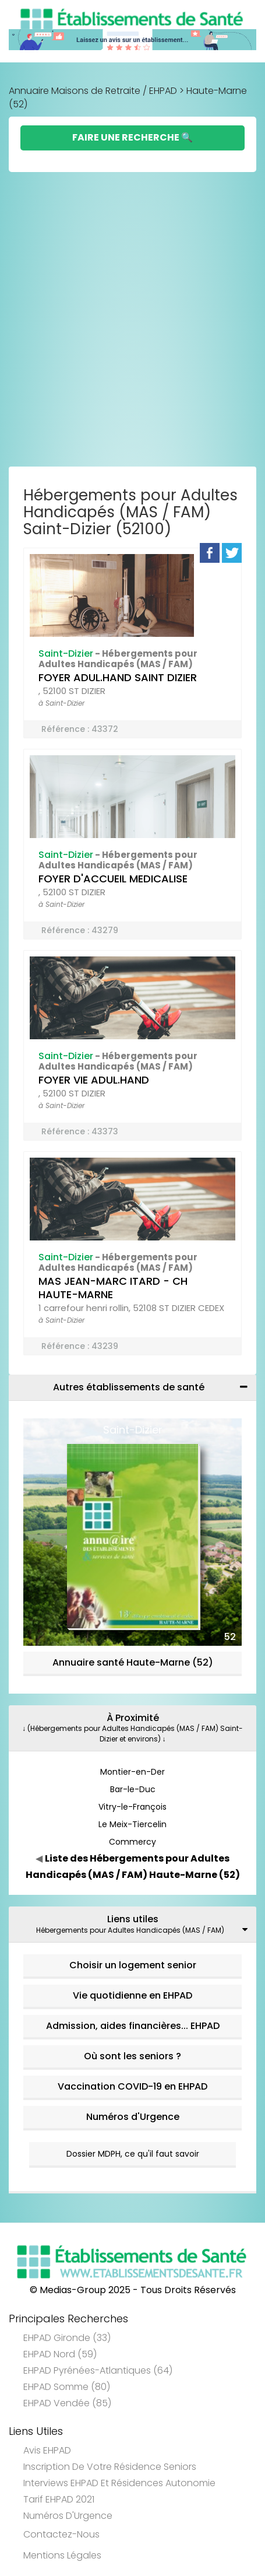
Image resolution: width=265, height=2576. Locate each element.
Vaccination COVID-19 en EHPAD (132, 2086)
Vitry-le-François (132, 1807)
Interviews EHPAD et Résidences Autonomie (119, 2483)
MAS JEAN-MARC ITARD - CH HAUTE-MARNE (113, 1288)
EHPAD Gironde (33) (67, 2337)
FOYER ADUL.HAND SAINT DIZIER (117, 677)
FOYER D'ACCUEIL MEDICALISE (113, 878)
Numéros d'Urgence (132, 2116)
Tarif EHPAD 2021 (58, 2499)
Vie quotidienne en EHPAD (132, 1995)
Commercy (132, 1842)
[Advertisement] (132, 322)
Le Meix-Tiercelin (132, 1824)
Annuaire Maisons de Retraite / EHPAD (93, 90)
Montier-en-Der (132, 1772)
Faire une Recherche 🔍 (132, 137)
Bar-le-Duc (133, 1789)
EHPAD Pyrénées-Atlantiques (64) (97, 2370)
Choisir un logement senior (132, 1965)
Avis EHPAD (47, 2450)
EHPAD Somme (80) (66, 2386)
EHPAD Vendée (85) (67, 2403)
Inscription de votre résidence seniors (109, 2466)
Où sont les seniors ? (132, 2056)
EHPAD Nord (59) (60, 2354)
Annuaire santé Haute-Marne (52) (132, 1662)
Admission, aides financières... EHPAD (133, 2025)
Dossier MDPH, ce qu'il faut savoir (132, 2154)
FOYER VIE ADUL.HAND (93, 1080)
